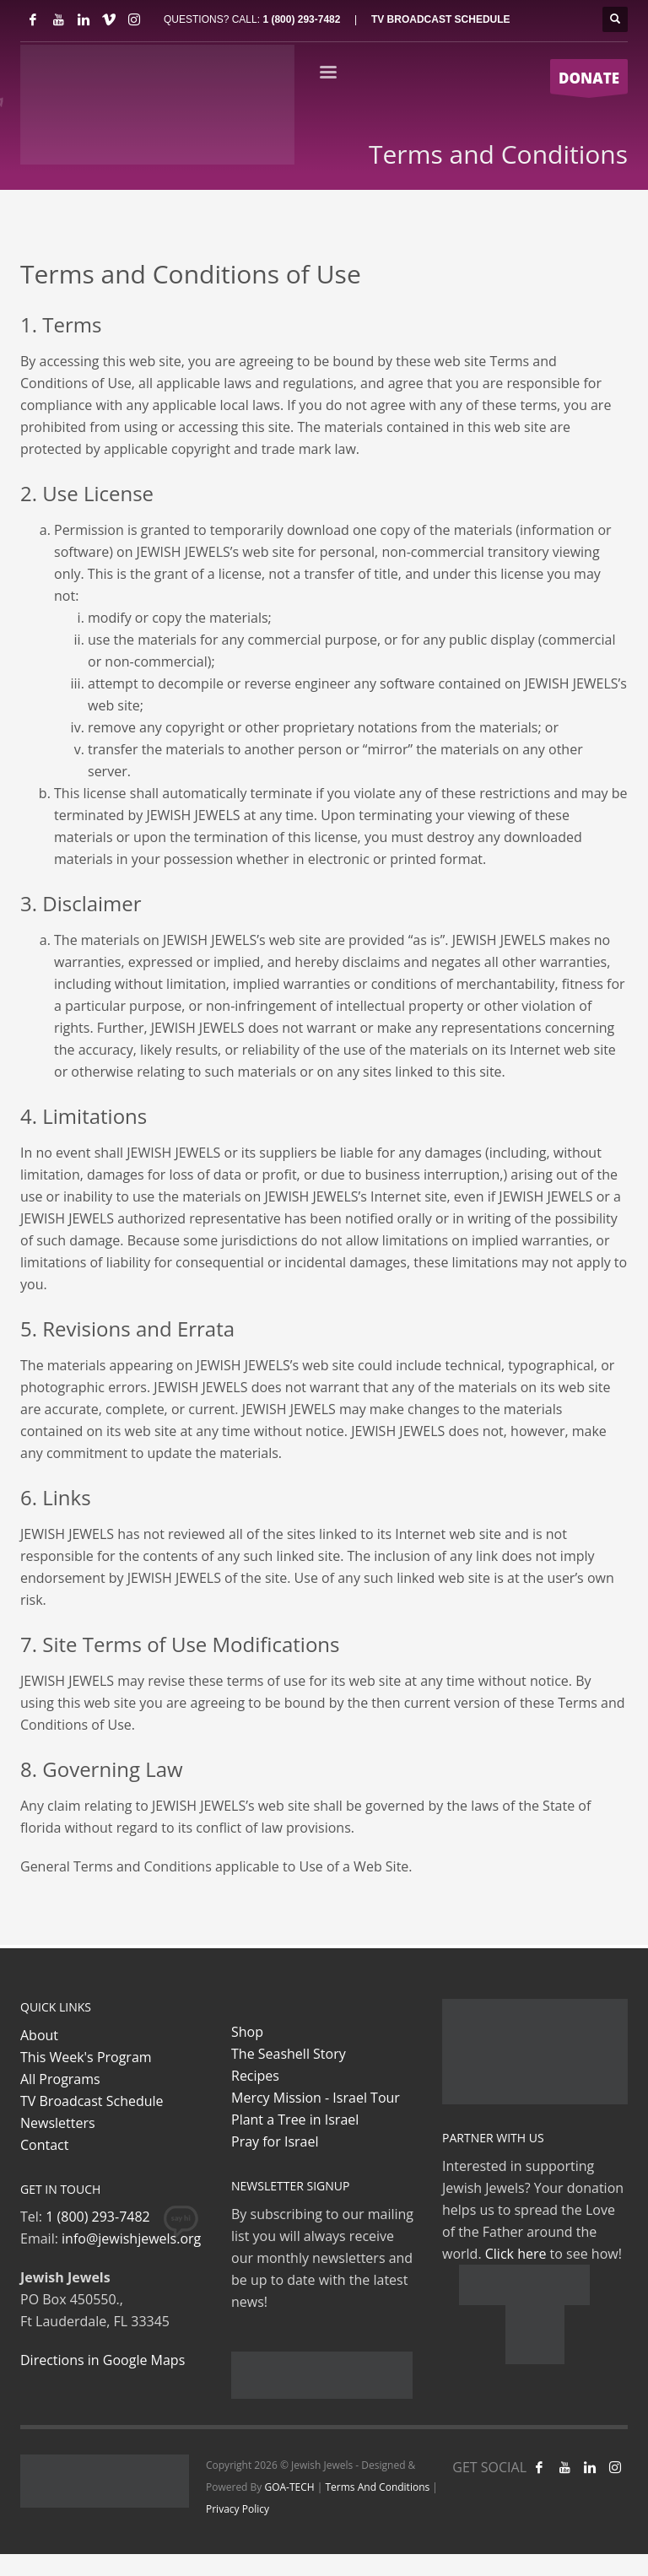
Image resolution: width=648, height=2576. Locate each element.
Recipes (255, 2075)
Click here (516, 2253)
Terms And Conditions (378, 2487)
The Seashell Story (288, 2053)
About (39, 2035)
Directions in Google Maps (102, 2360)
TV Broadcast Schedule (92, 2101)
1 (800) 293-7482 (301, 19)
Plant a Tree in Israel (295, 2119)
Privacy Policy (237, 2509)
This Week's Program (86, 2057)
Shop (247, 2031)
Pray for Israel (274, 2141)
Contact (44, 2145)
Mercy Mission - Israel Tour (315, 2097)
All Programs (60, 2079)
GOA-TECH (289, 2487)
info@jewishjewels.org (131, 2238)
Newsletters (57, 2123)
